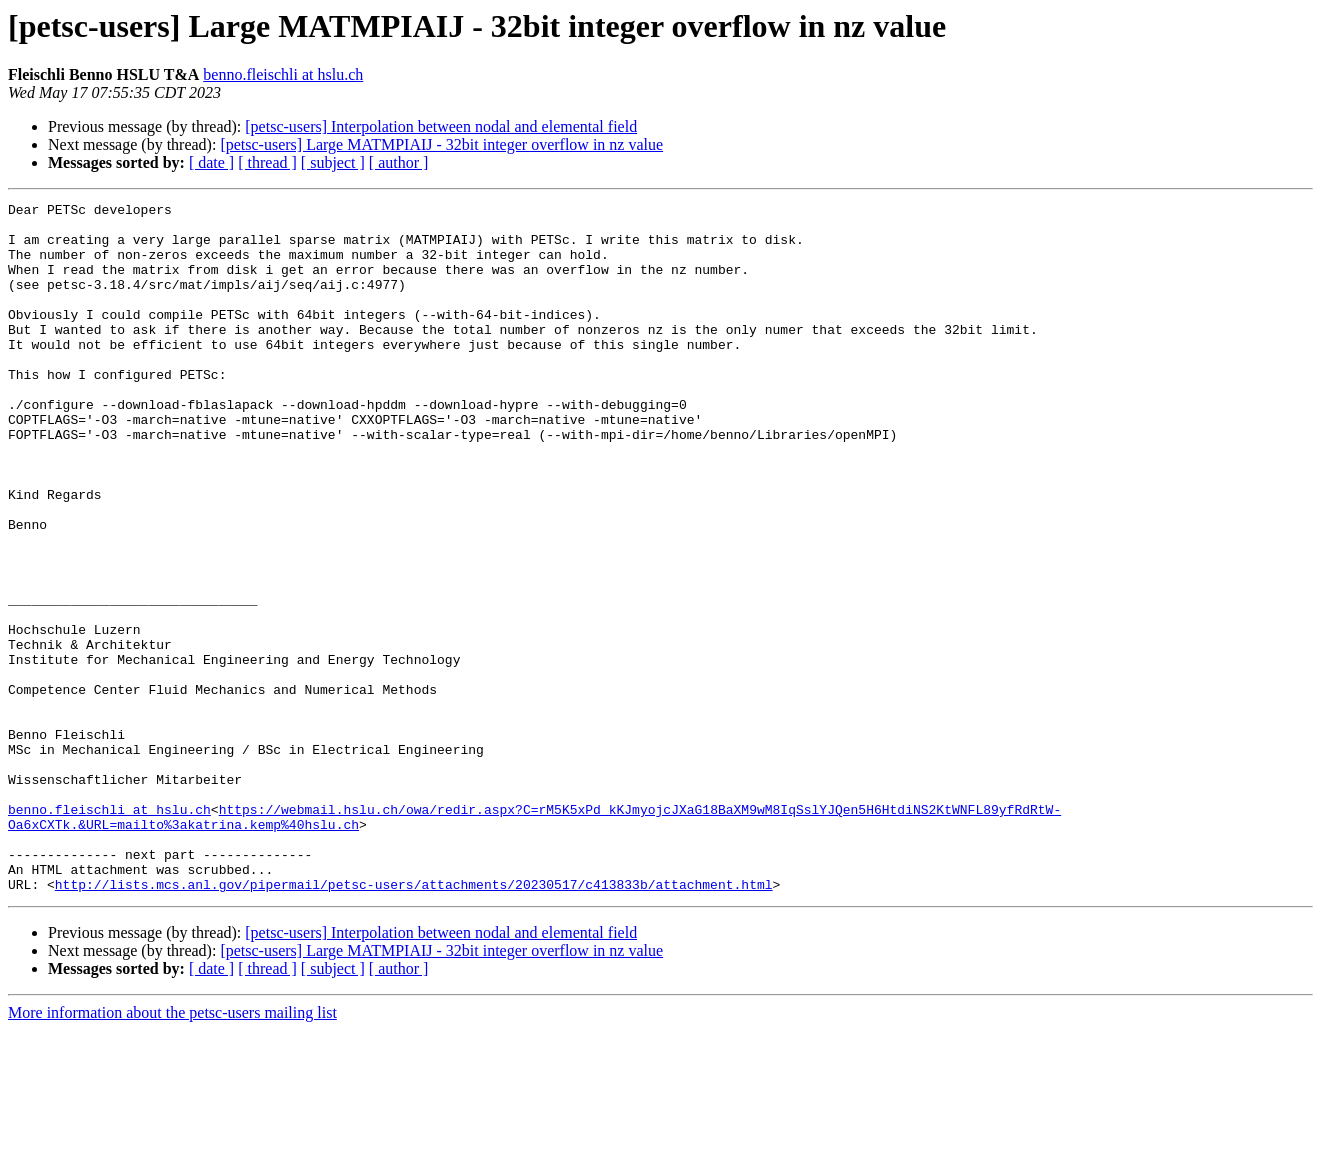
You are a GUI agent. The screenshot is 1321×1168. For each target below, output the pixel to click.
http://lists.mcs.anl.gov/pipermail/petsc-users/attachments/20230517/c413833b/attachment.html (414, 1022)
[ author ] (399, 162)
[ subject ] (333, 162)
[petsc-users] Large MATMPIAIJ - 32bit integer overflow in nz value (441, 144)
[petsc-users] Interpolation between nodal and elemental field (441, 126)
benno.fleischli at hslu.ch (283, 74)
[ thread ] (267, 162)
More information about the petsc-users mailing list (172, 1150)
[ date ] (211, 162)
